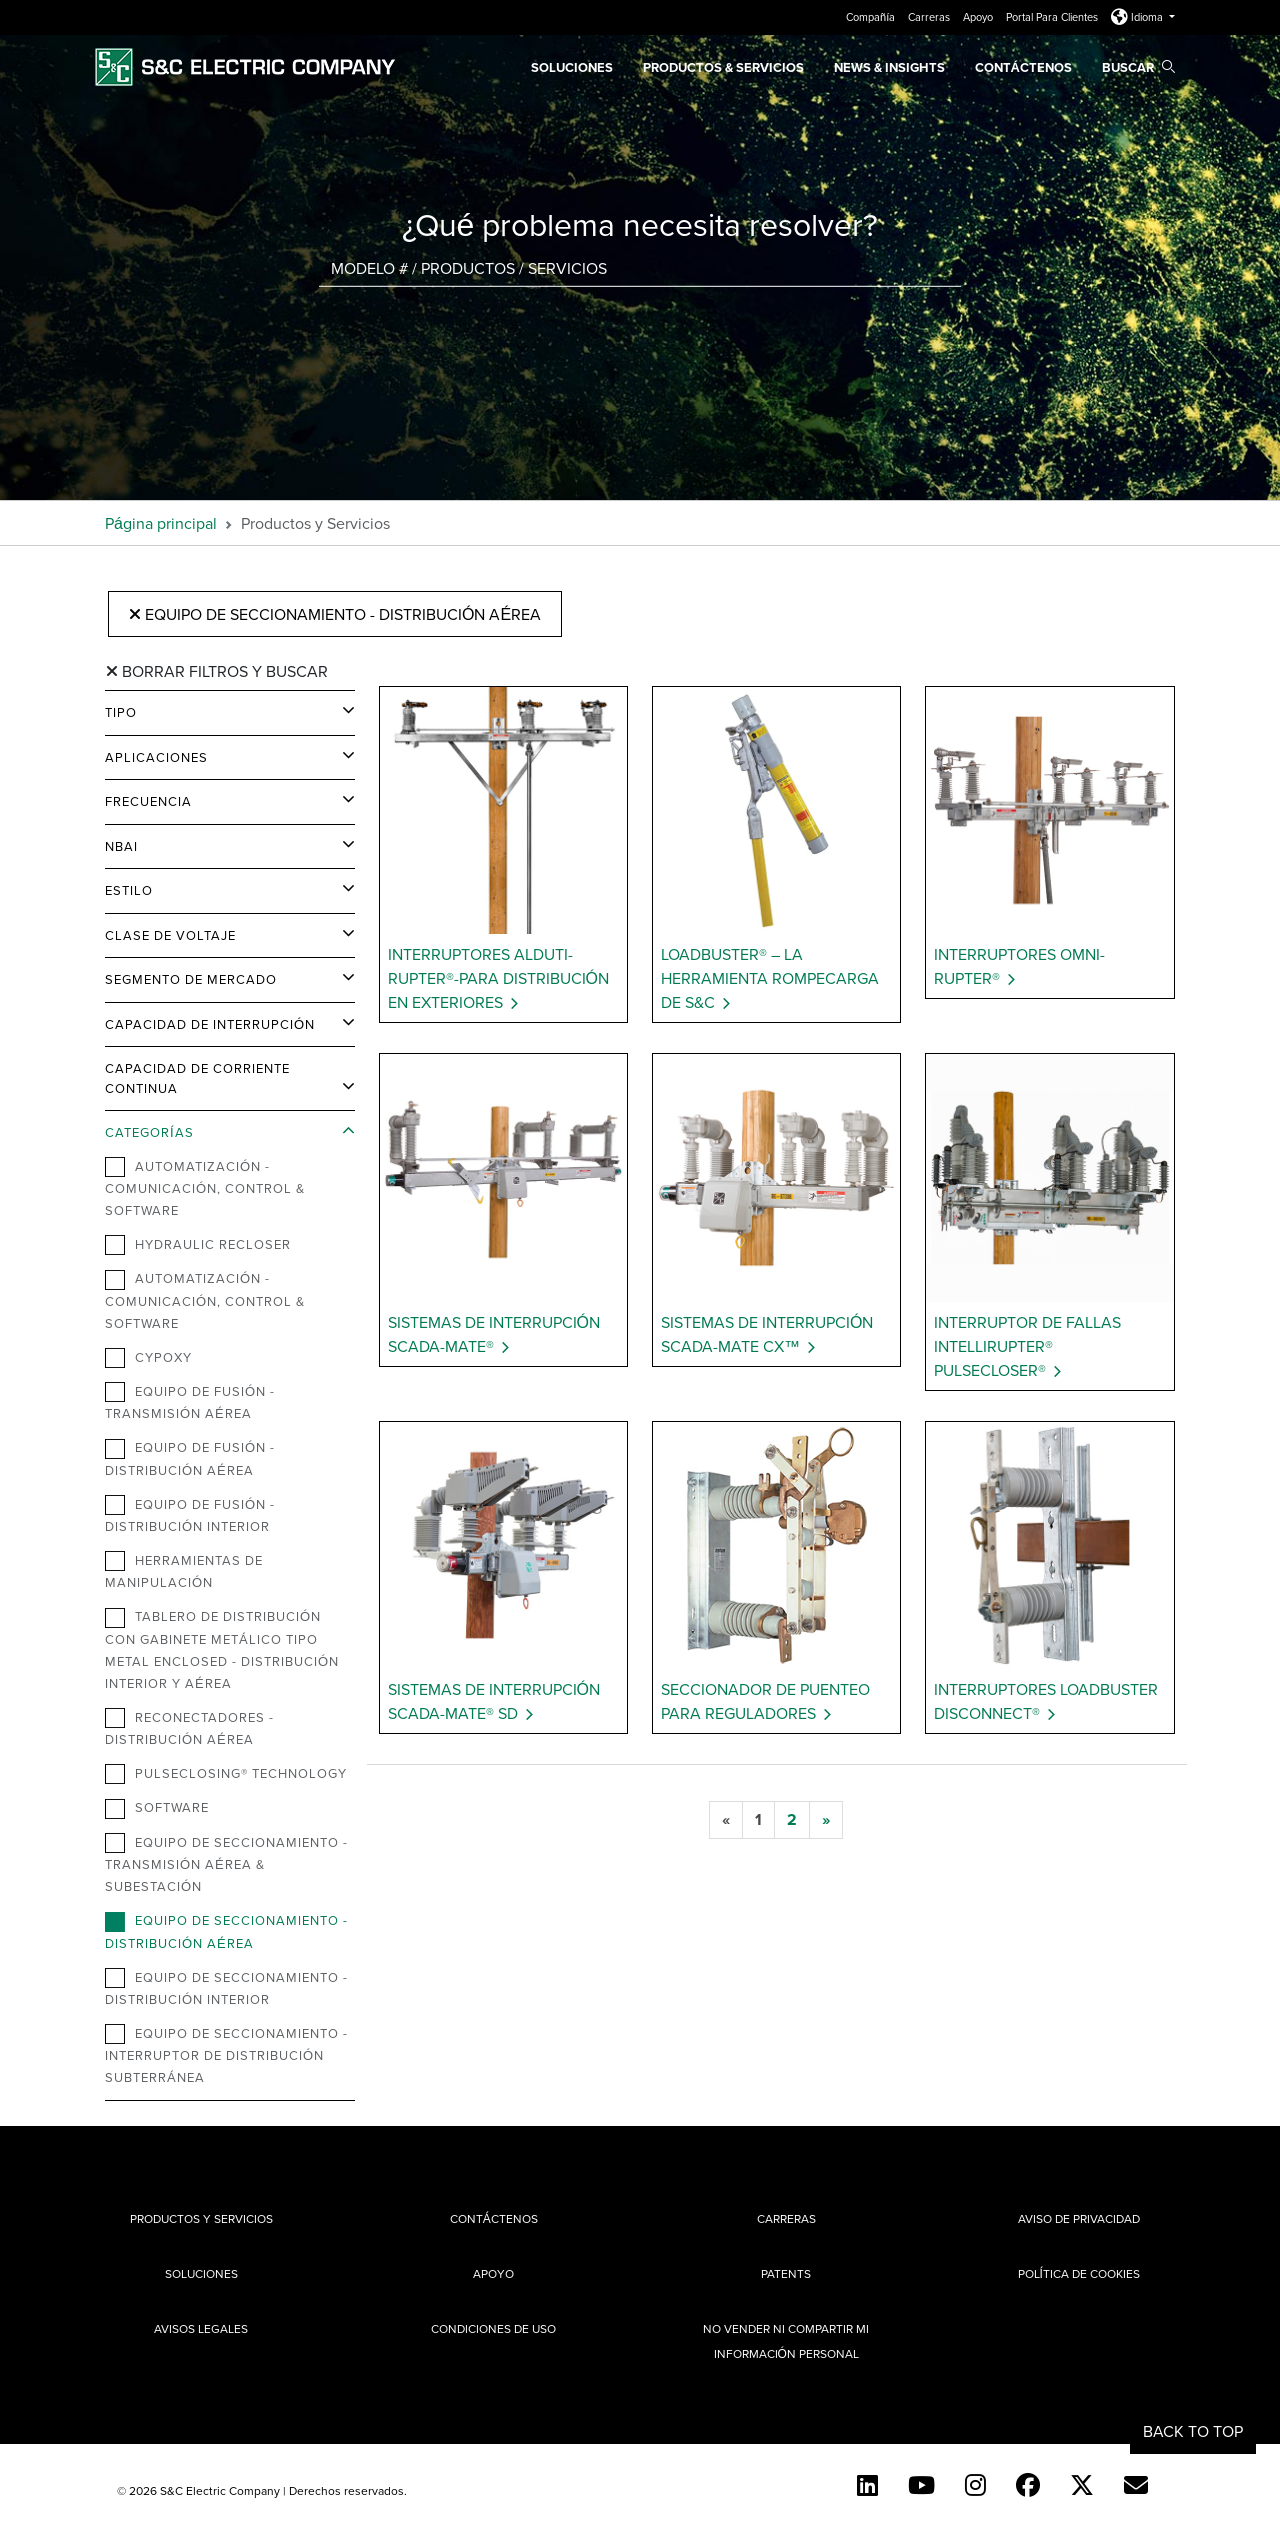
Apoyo (979, 17)
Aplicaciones (156, 757)
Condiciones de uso (493, 2328)
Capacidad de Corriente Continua (197, 1078)
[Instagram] (975, 2485)
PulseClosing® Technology (226, 1774)
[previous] (726, 1820)
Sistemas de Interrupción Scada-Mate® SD (494, 1701)
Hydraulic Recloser (198, 1245)
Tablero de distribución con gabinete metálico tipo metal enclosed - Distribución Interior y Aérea (222, 1649)
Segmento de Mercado (191, 979)
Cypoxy (148, 1358)
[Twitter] (1082, 2485)
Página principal (161, 523)
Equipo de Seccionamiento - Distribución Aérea (335, 614)
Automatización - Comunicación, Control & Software (205, 1188)
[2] (792, 1820)
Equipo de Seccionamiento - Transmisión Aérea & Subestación (226, 1864)
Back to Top (1193, 2431)
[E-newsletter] (1136, 2485)
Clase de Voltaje (170, 935)
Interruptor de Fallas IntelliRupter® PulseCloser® (1027, 1346)
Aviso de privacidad (1079, 2218)
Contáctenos (1023, 67)
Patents (786, 2273)
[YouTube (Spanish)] (921, 2485)
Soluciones (572, 67)
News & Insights (889, 67)
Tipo (121, 712)
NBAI (121, 846)
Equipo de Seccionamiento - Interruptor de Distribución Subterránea (226, 2055)
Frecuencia (148, 801)
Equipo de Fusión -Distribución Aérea (190, 1458)
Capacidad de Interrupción (210, 1024)
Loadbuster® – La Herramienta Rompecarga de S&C (770, 978)
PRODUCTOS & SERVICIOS (723, 67)
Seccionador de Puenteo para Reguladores (765, 1701)
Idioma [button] (1138, 17)
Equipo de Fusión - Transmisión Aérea (190, 1402)
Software (157, 1808)
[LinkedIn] (867, 2485)
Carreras (930, 17)
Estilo (129, 890)
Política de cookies (1079, 2273)
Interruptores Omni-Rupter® (1019, 966)
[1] (758, 1820)
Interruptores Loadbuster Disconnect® (1046, 1701)
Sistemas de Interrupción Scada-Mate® (494, 1334)
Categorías (149, 1132)
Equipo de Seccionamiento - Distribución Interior (226, 1988)
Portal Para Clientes (1053, 17)
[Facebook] (1028, 2485)
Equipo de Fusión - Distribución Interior (190, 1515)
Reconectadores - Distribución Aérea (189, 1728)
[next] (826, 1820)
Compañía (872, 17)
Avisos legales (201, 2328)
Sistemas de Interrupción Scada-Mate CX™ (767, 1334)
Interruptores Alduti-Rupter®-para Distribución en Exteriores (498, 978)
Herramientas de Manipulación (184, 1571)
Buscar (1138, 67)
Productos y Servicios (201, 2218)
